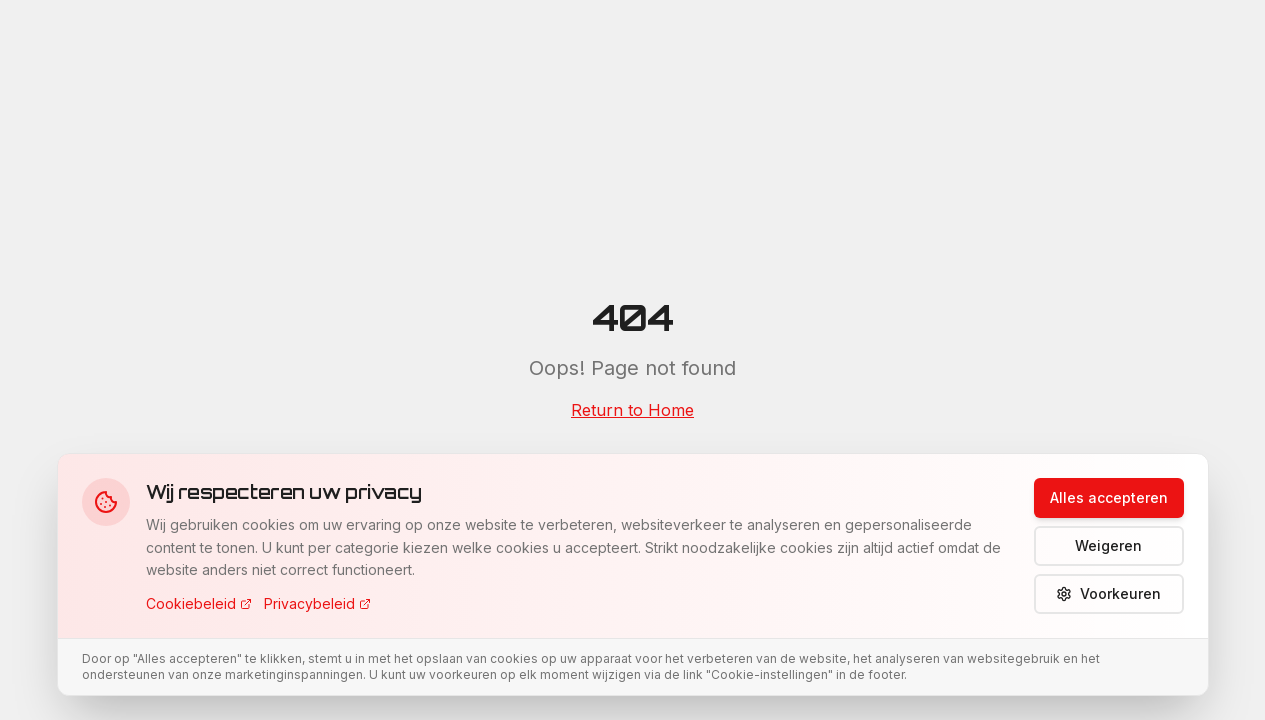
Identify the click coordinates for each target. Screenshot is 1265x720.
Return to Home (632, 410)
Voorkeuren (1108, 593)
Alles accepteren (1109, 497)
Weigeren (1108, 545)
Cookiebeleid (199, 603)
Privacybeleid (317, 603)
